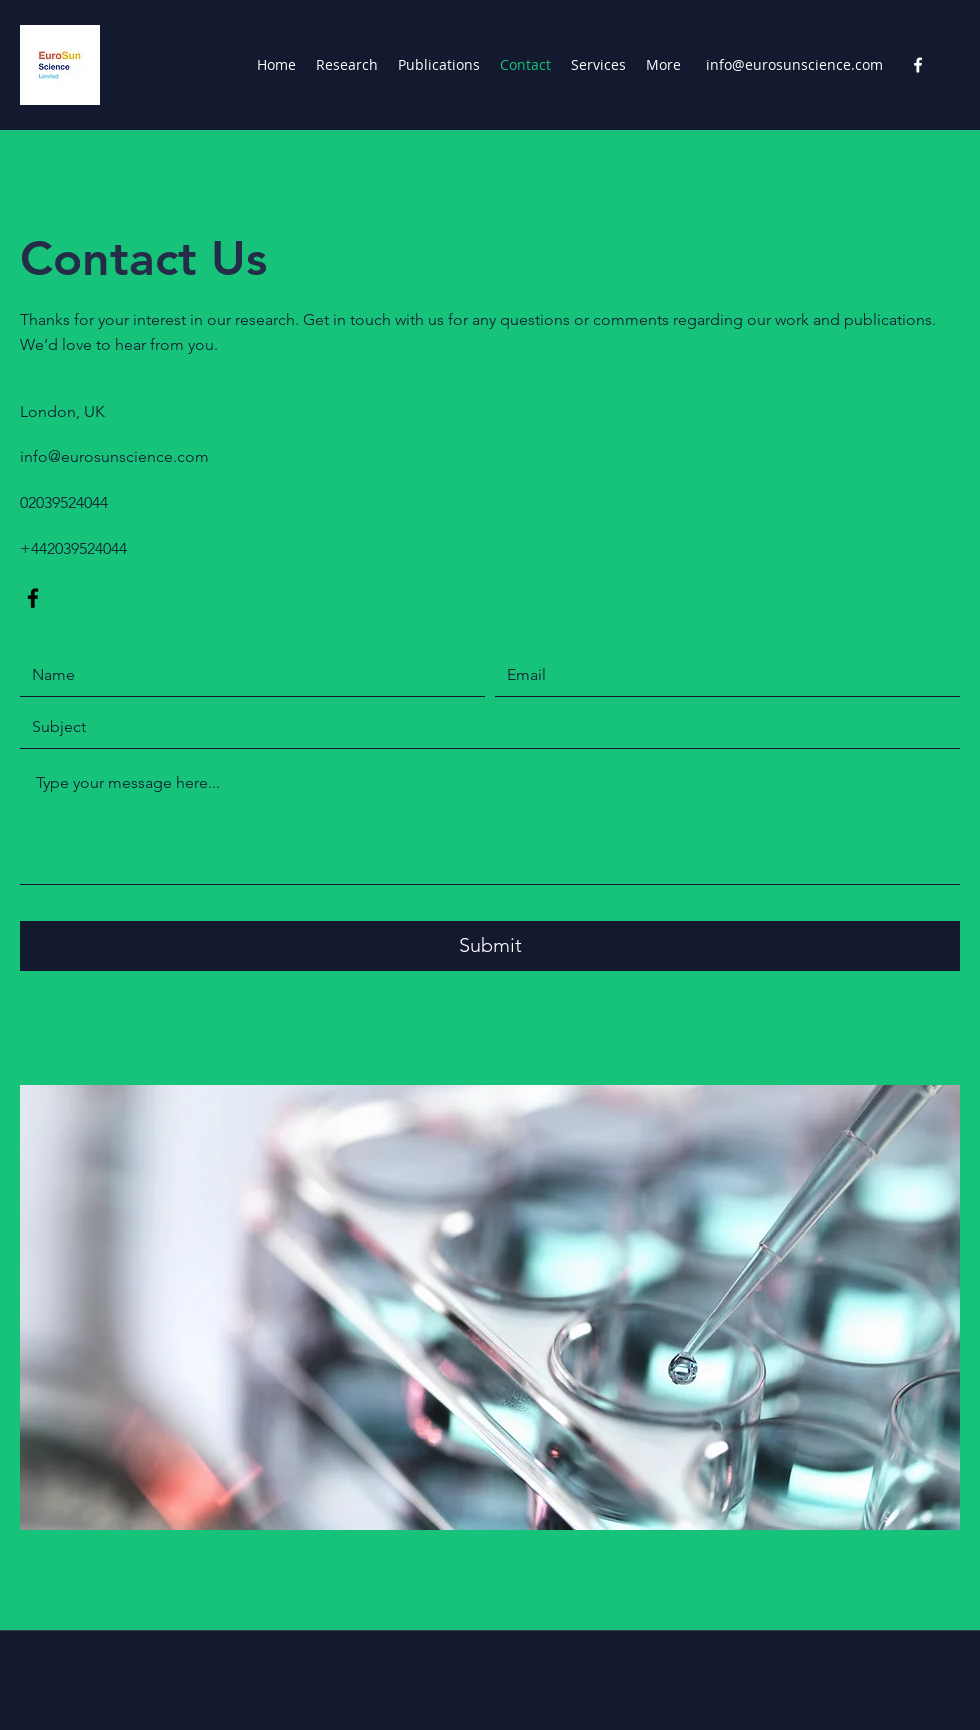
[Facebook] (918, 65)
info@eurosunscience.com (794, 64)
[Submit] (490, 946)
